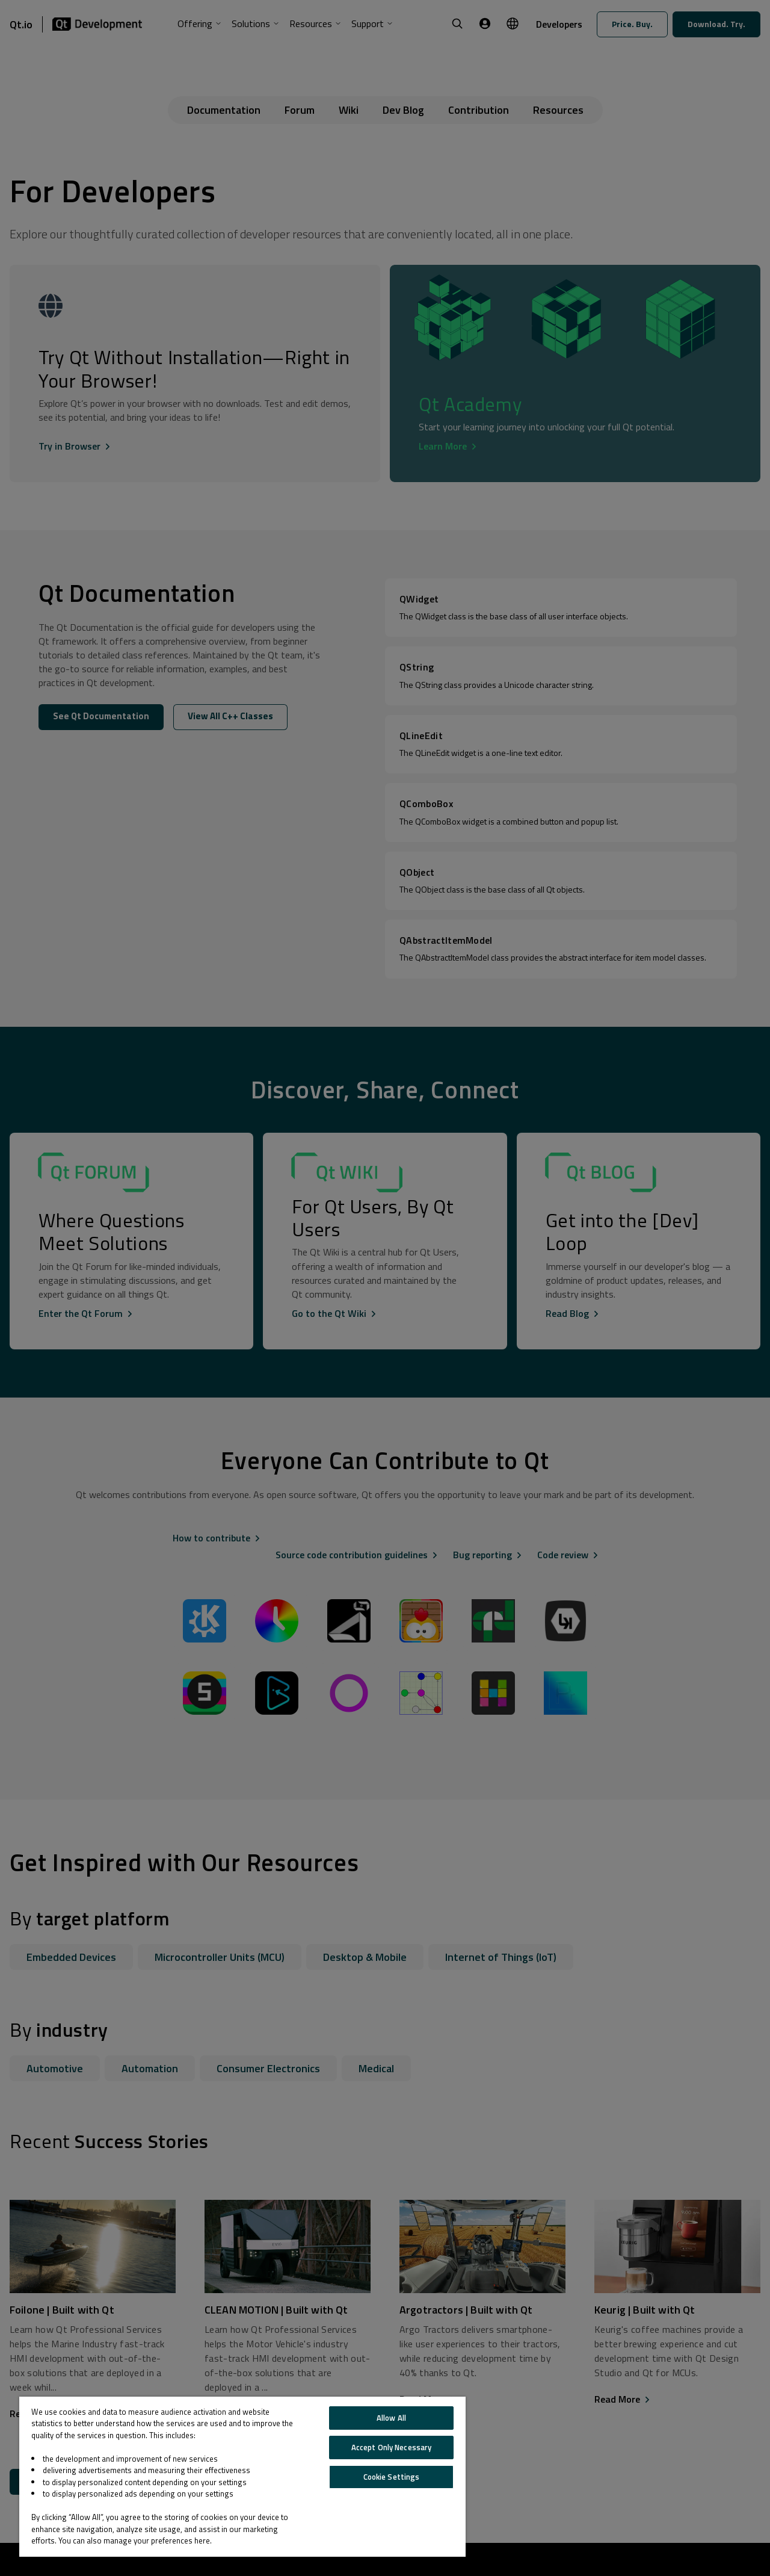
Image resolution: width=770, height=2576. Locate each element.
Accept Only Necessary (391, 2447)
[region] (242, 2477)
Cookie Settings (391, 2477)
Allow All (391, 2418)
